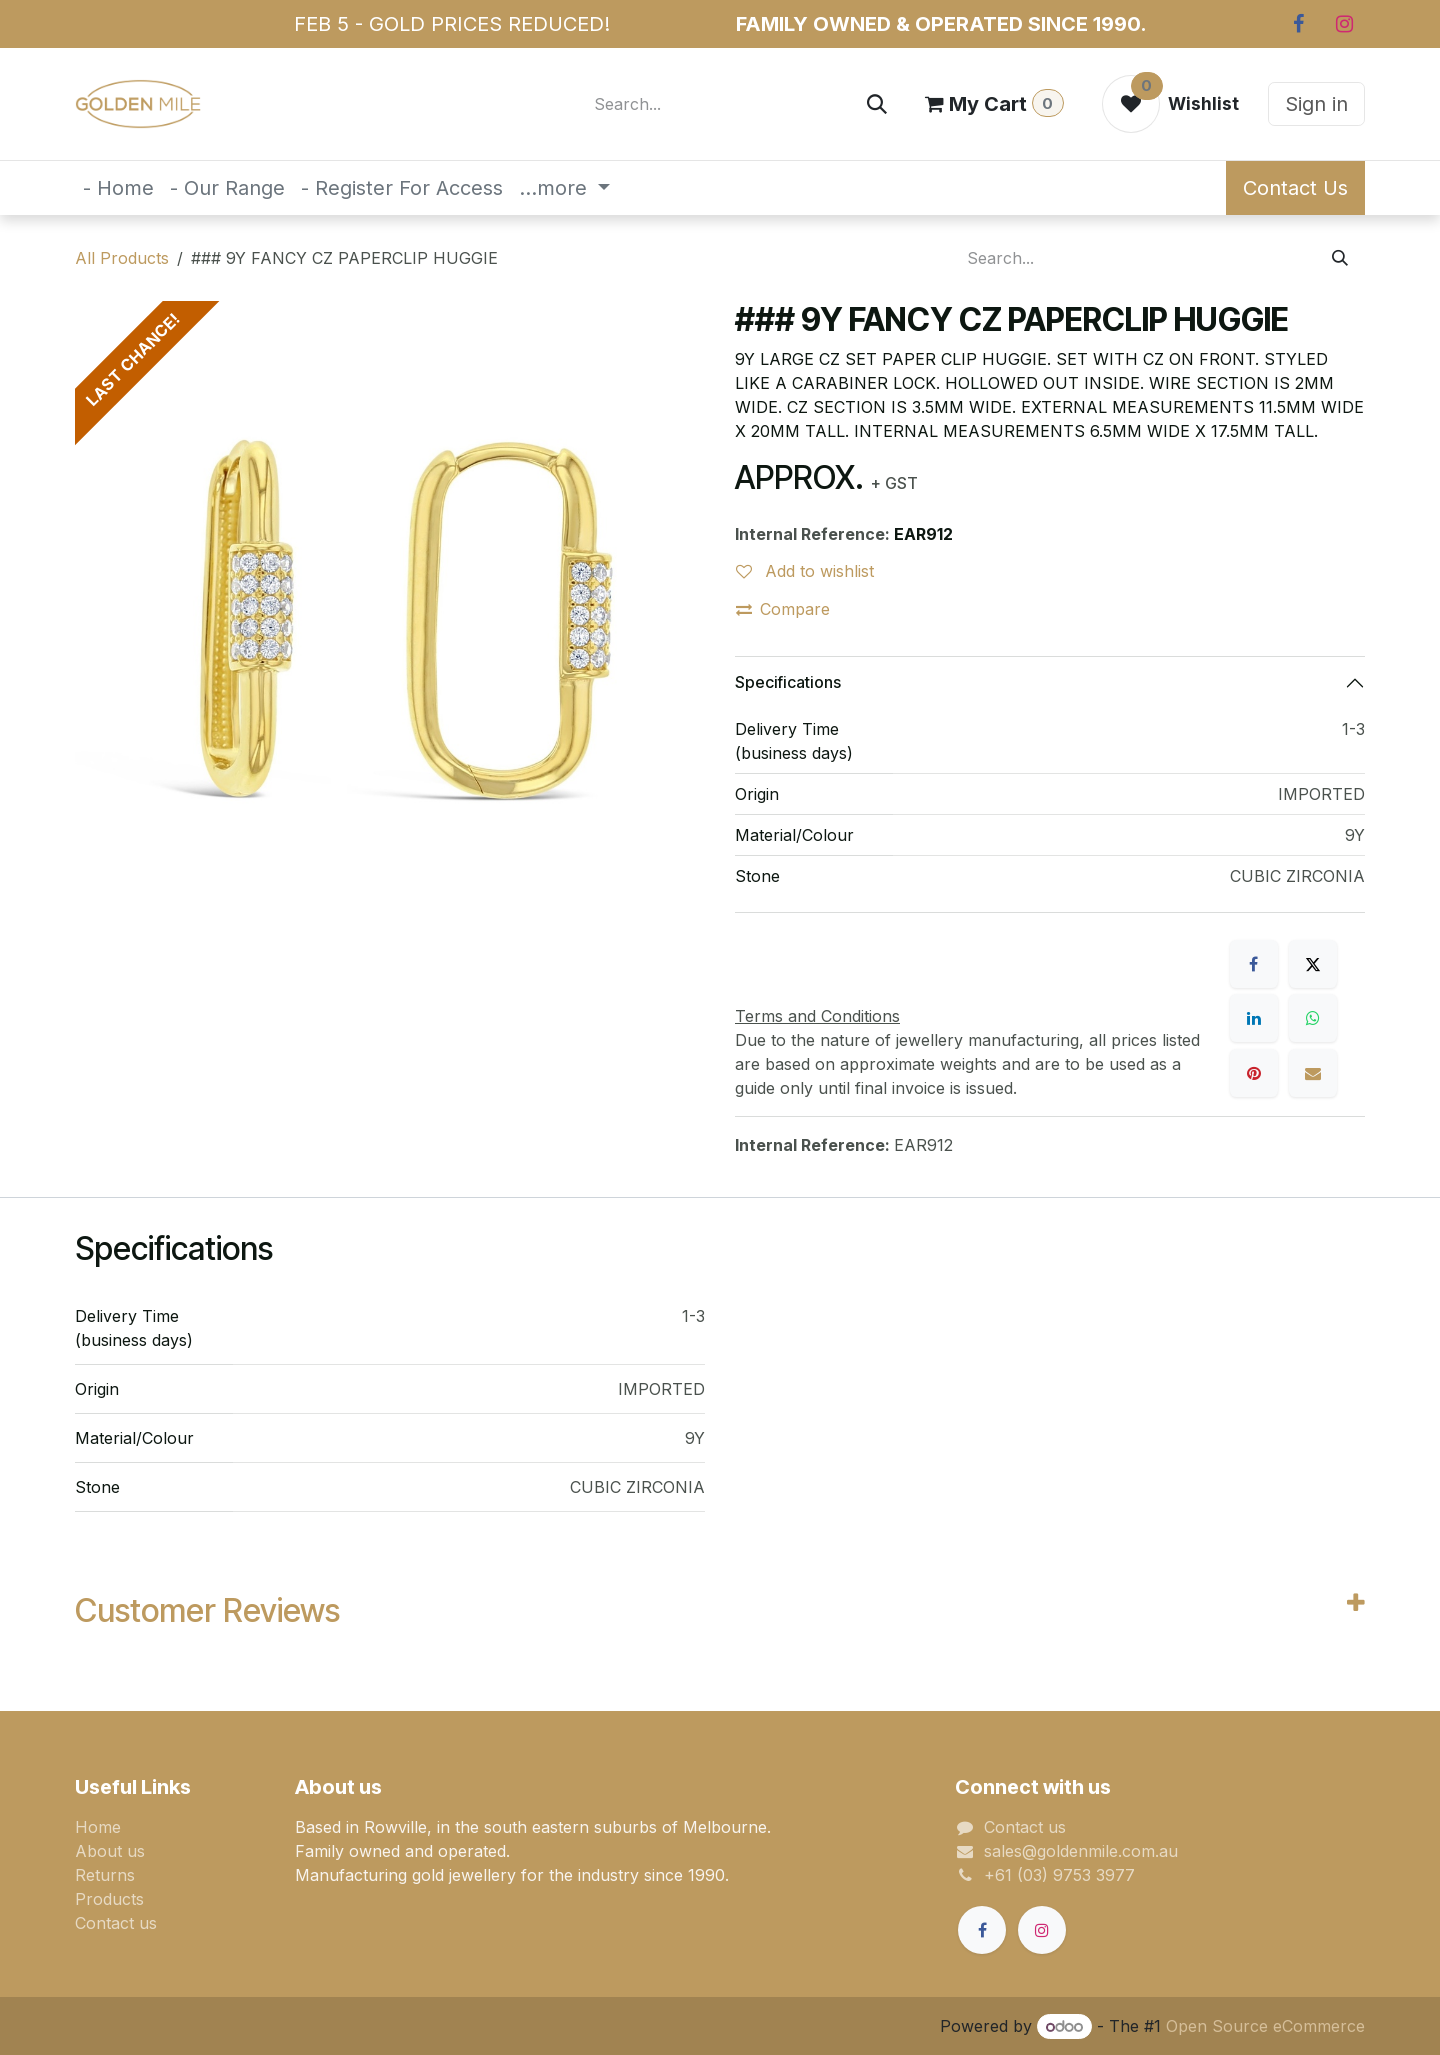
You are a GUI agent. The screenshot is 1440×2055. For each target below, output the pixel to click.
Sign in (1316, 104)
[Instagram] (1344, 24)
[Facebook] (1298, 24)
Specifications (788, 682)
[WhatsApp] (1313, 1018)
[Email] (1313, 1073)
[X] (1313, 964)
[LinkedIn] (1254, 1018)
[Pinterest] (1254, 1073)
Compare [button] (783, 609)
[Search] (877, 104)
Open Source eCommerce (1265, 2026)
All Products (122, 258)
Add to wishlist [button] (805, 571)
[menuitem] (118, 188)
